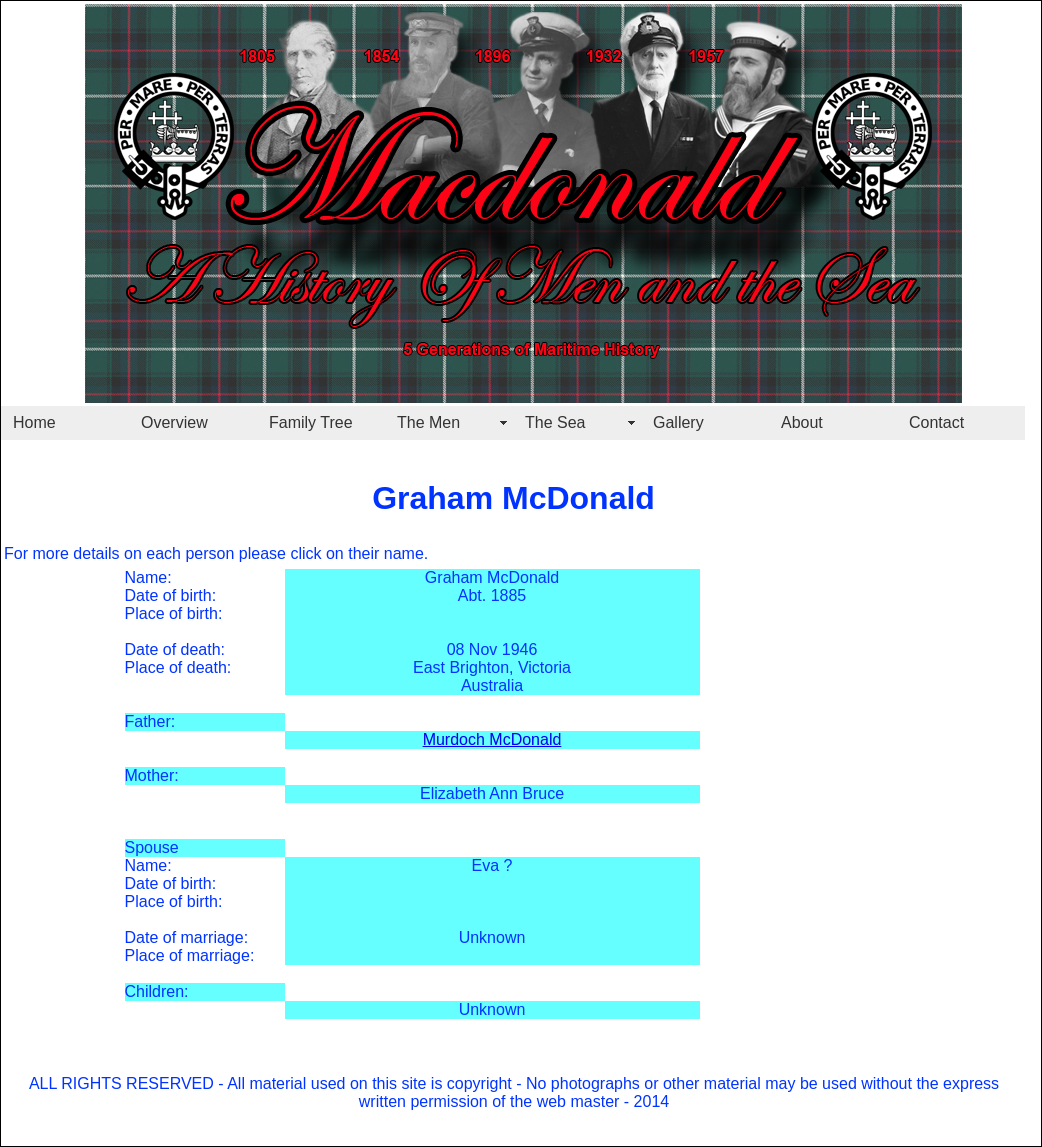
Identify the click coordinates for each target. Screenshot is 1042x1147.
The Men (428, 422)
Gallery (678, 422)
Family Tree (311, 422)
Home (34, 422)
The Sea (555, 422)
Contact (936, 422)
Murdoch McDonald (492, 739)
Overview (174, 422)
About (802, 422)
